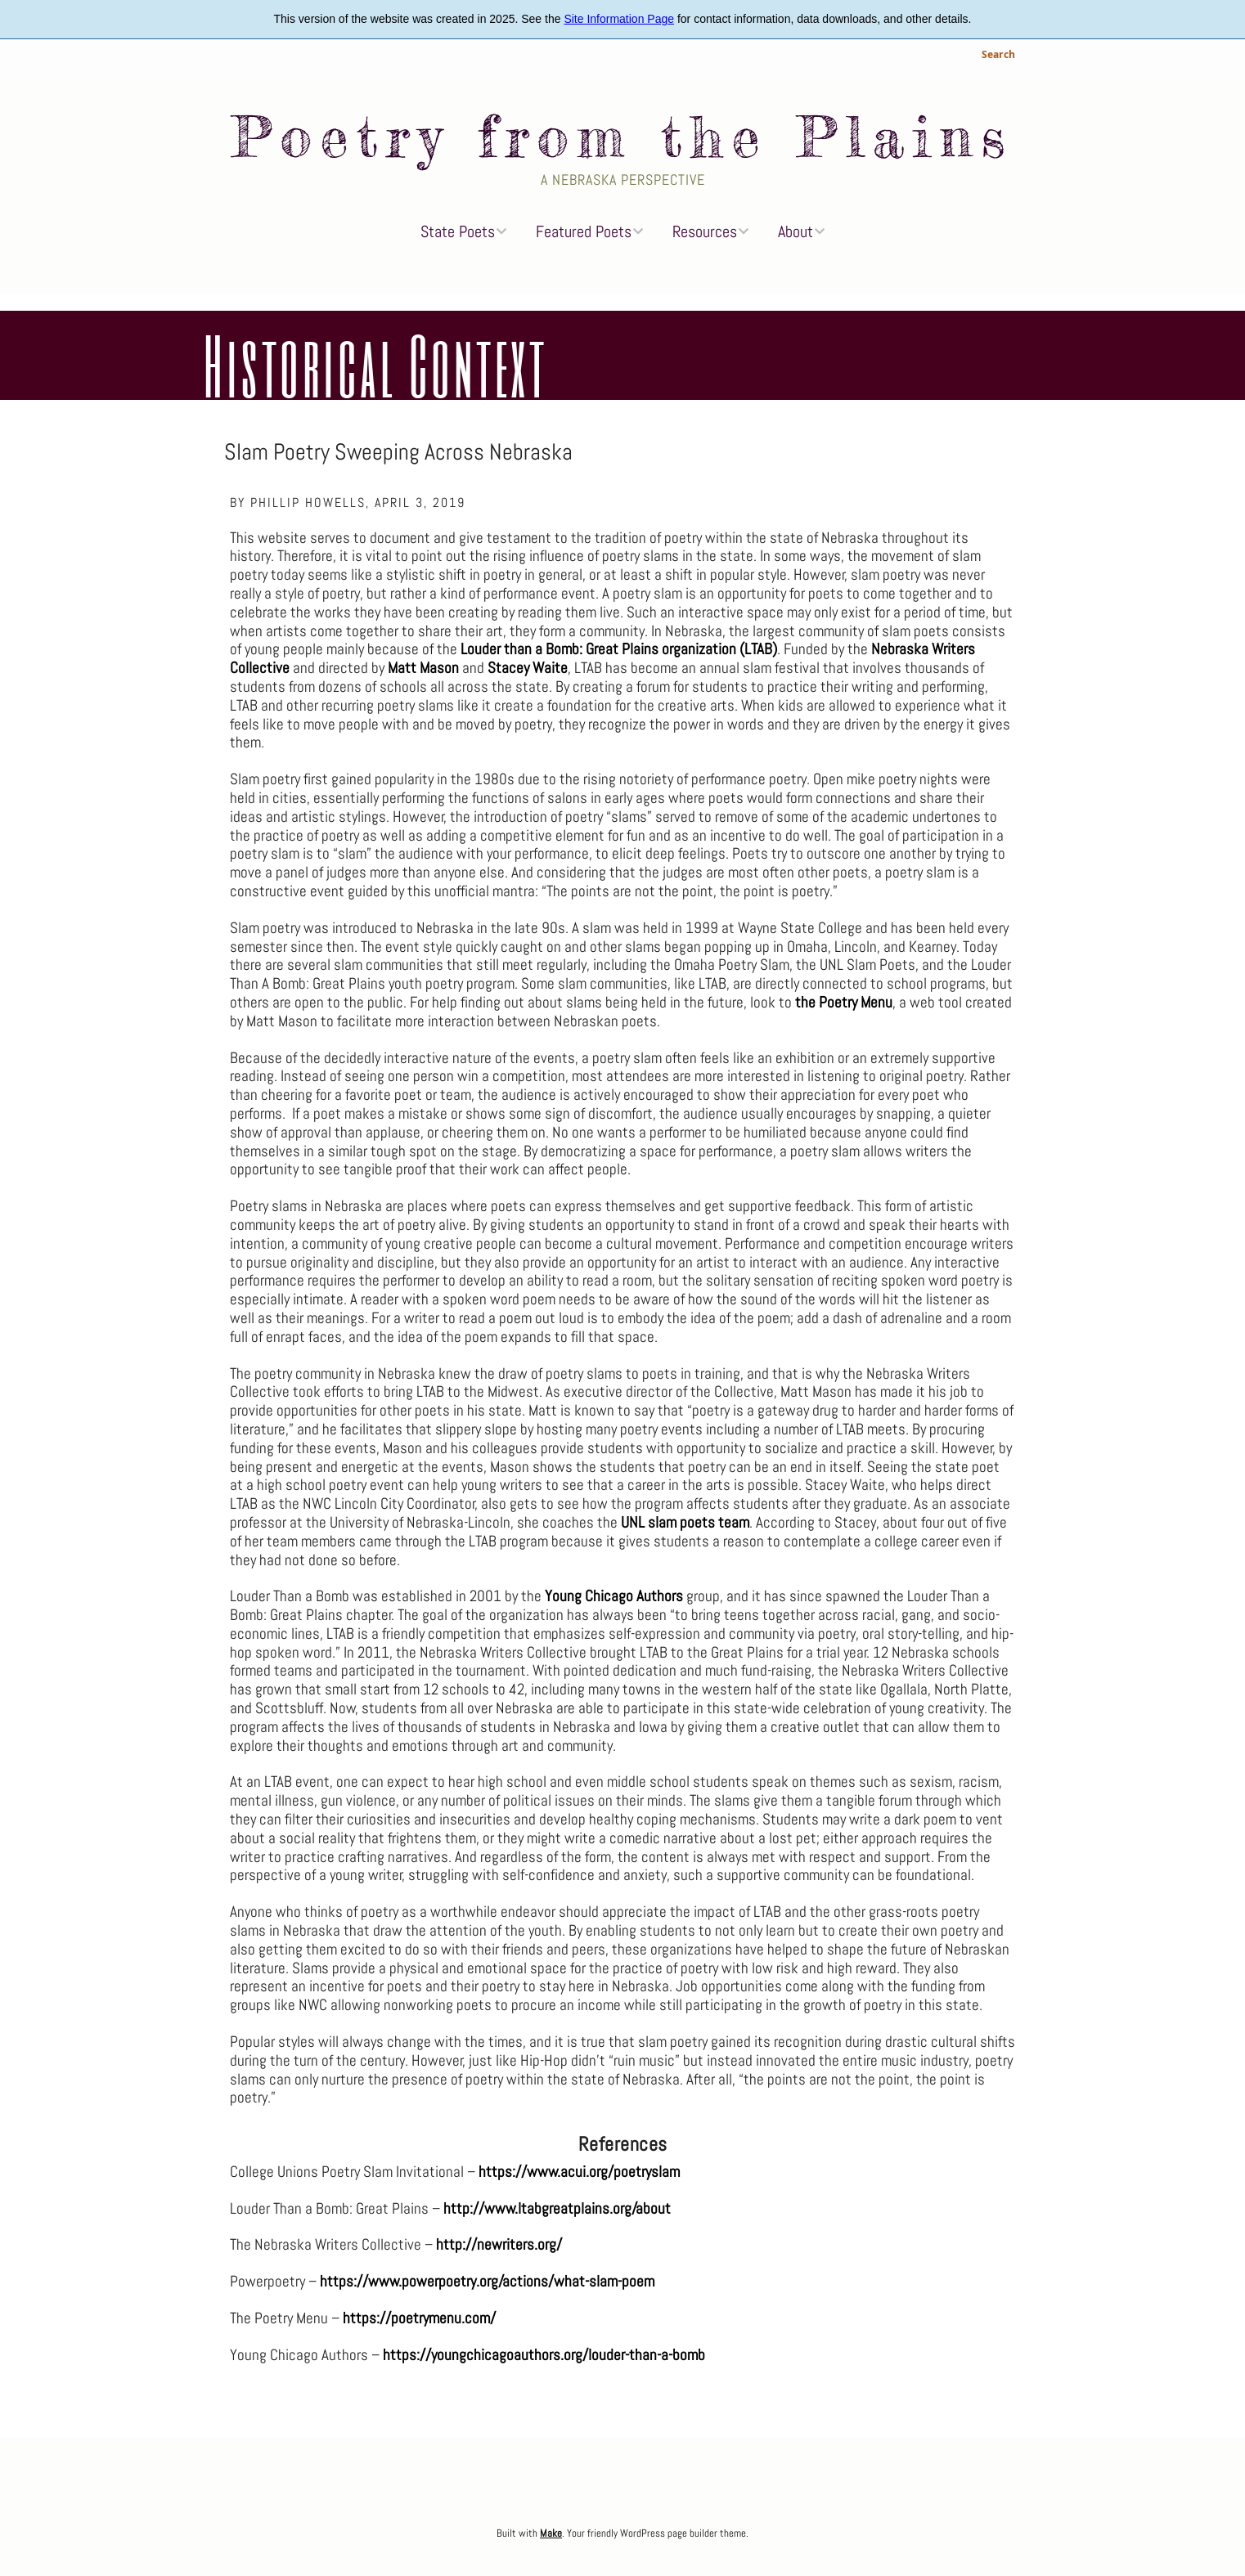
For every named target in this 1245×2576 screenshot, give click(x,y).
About (795, 231)
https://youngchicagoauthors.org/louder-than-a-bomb (544, 2355)
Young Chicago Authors (614, 1596)
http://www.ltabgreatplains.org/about (557, 2208)
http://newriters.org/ (499, 2244)
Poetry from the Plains (622, 136)
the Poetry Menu (843, 1002)
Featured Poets (583, 231)
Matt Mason (423, 667)
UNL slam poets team (685, 1522)
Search (998, 56)
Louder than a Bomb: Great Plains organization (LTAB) (619, 649)
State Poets (457, 231)
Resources (704, 231)
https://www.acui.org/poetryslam (579, 2171)
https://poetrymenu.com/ (419, 2318)
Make (551, 2533)
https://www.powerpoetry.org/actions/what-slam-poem (487, 2281)
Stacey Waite (528, 667)
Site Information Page (619, 18)
